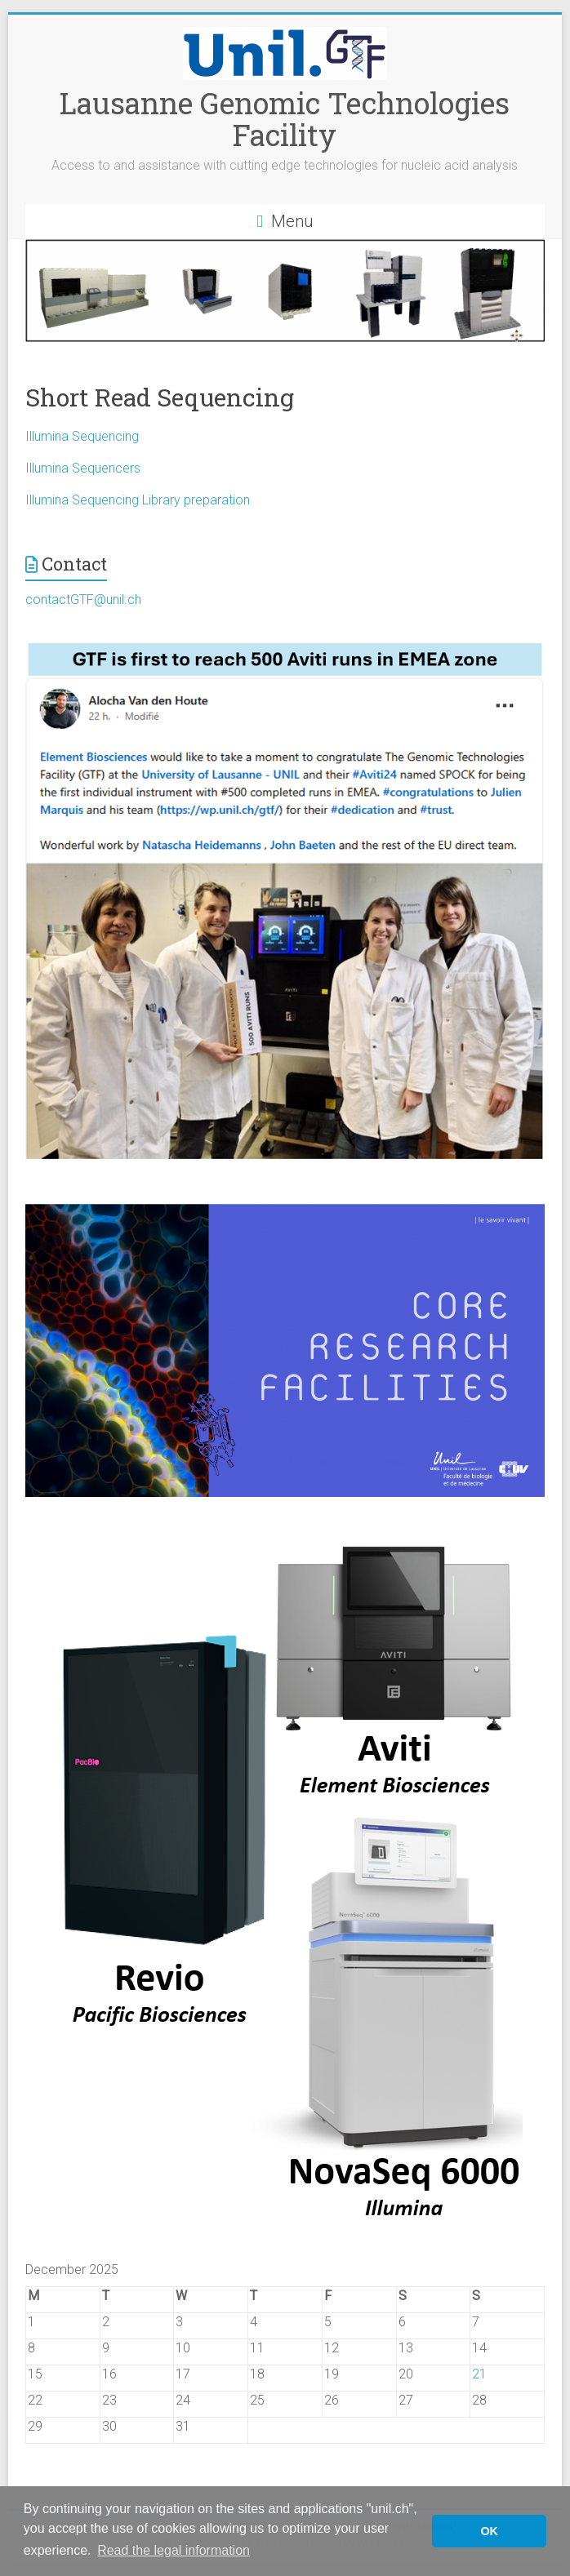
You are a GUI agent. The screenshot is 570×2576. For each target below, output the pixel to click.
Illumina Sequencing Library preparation (137, 500)
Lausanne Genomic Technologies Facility (285, 118)
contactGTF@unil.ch (83, 599)
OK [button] (489, 2531)
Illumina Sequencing (82, 436)
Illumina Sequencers (82, 468)
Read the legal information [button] (173, 2550)
